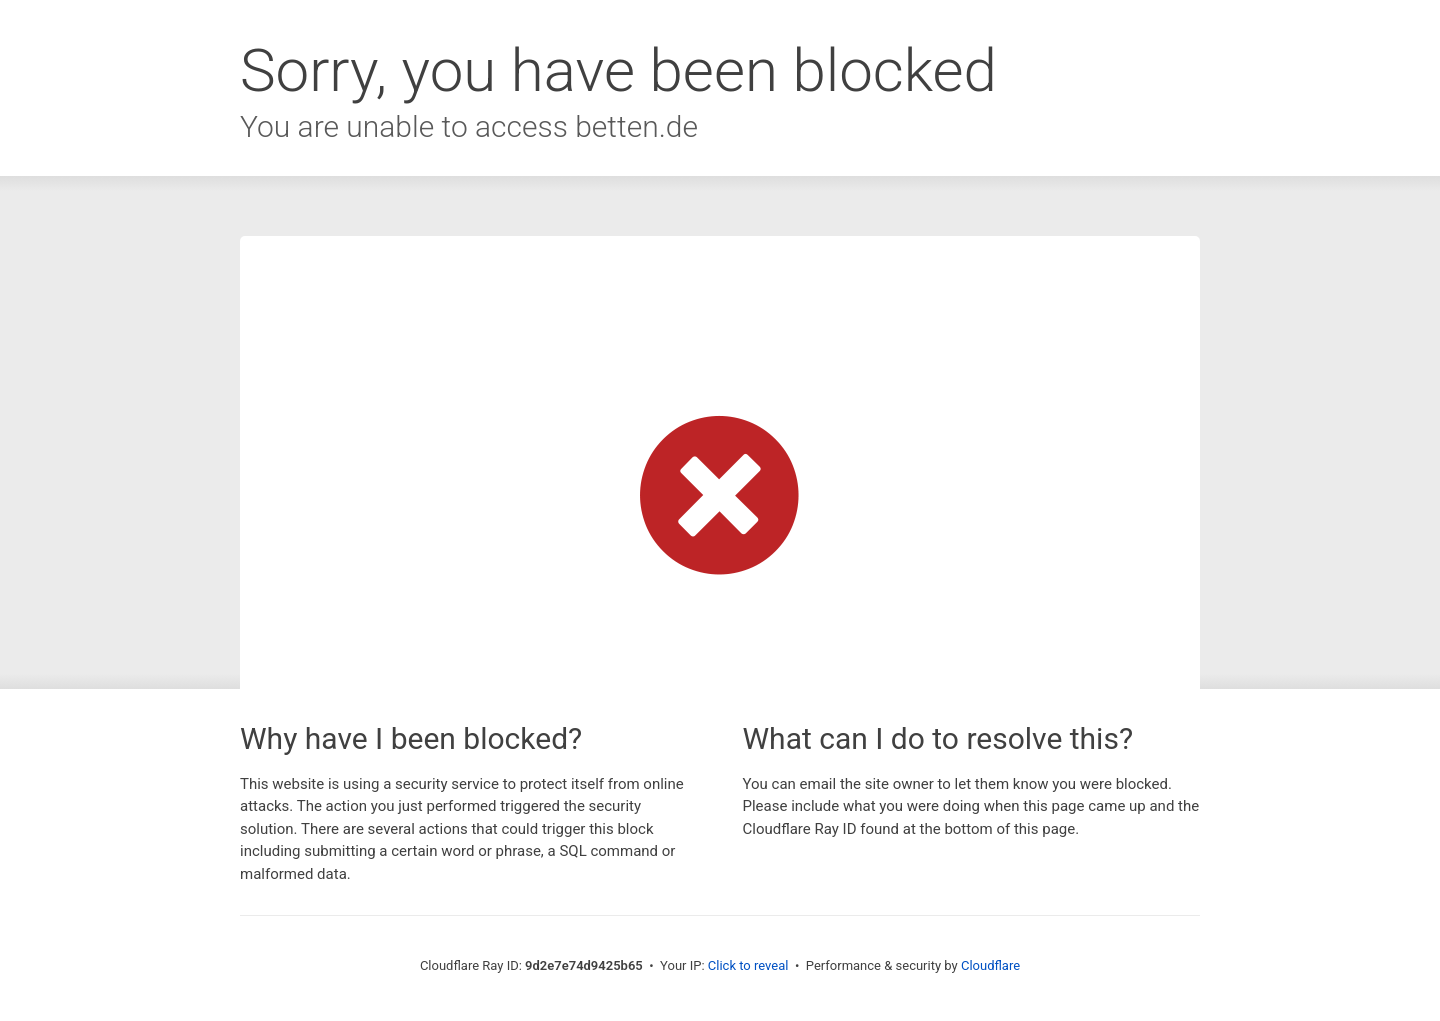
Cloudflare (990, 965)
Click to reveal (748, 965)
